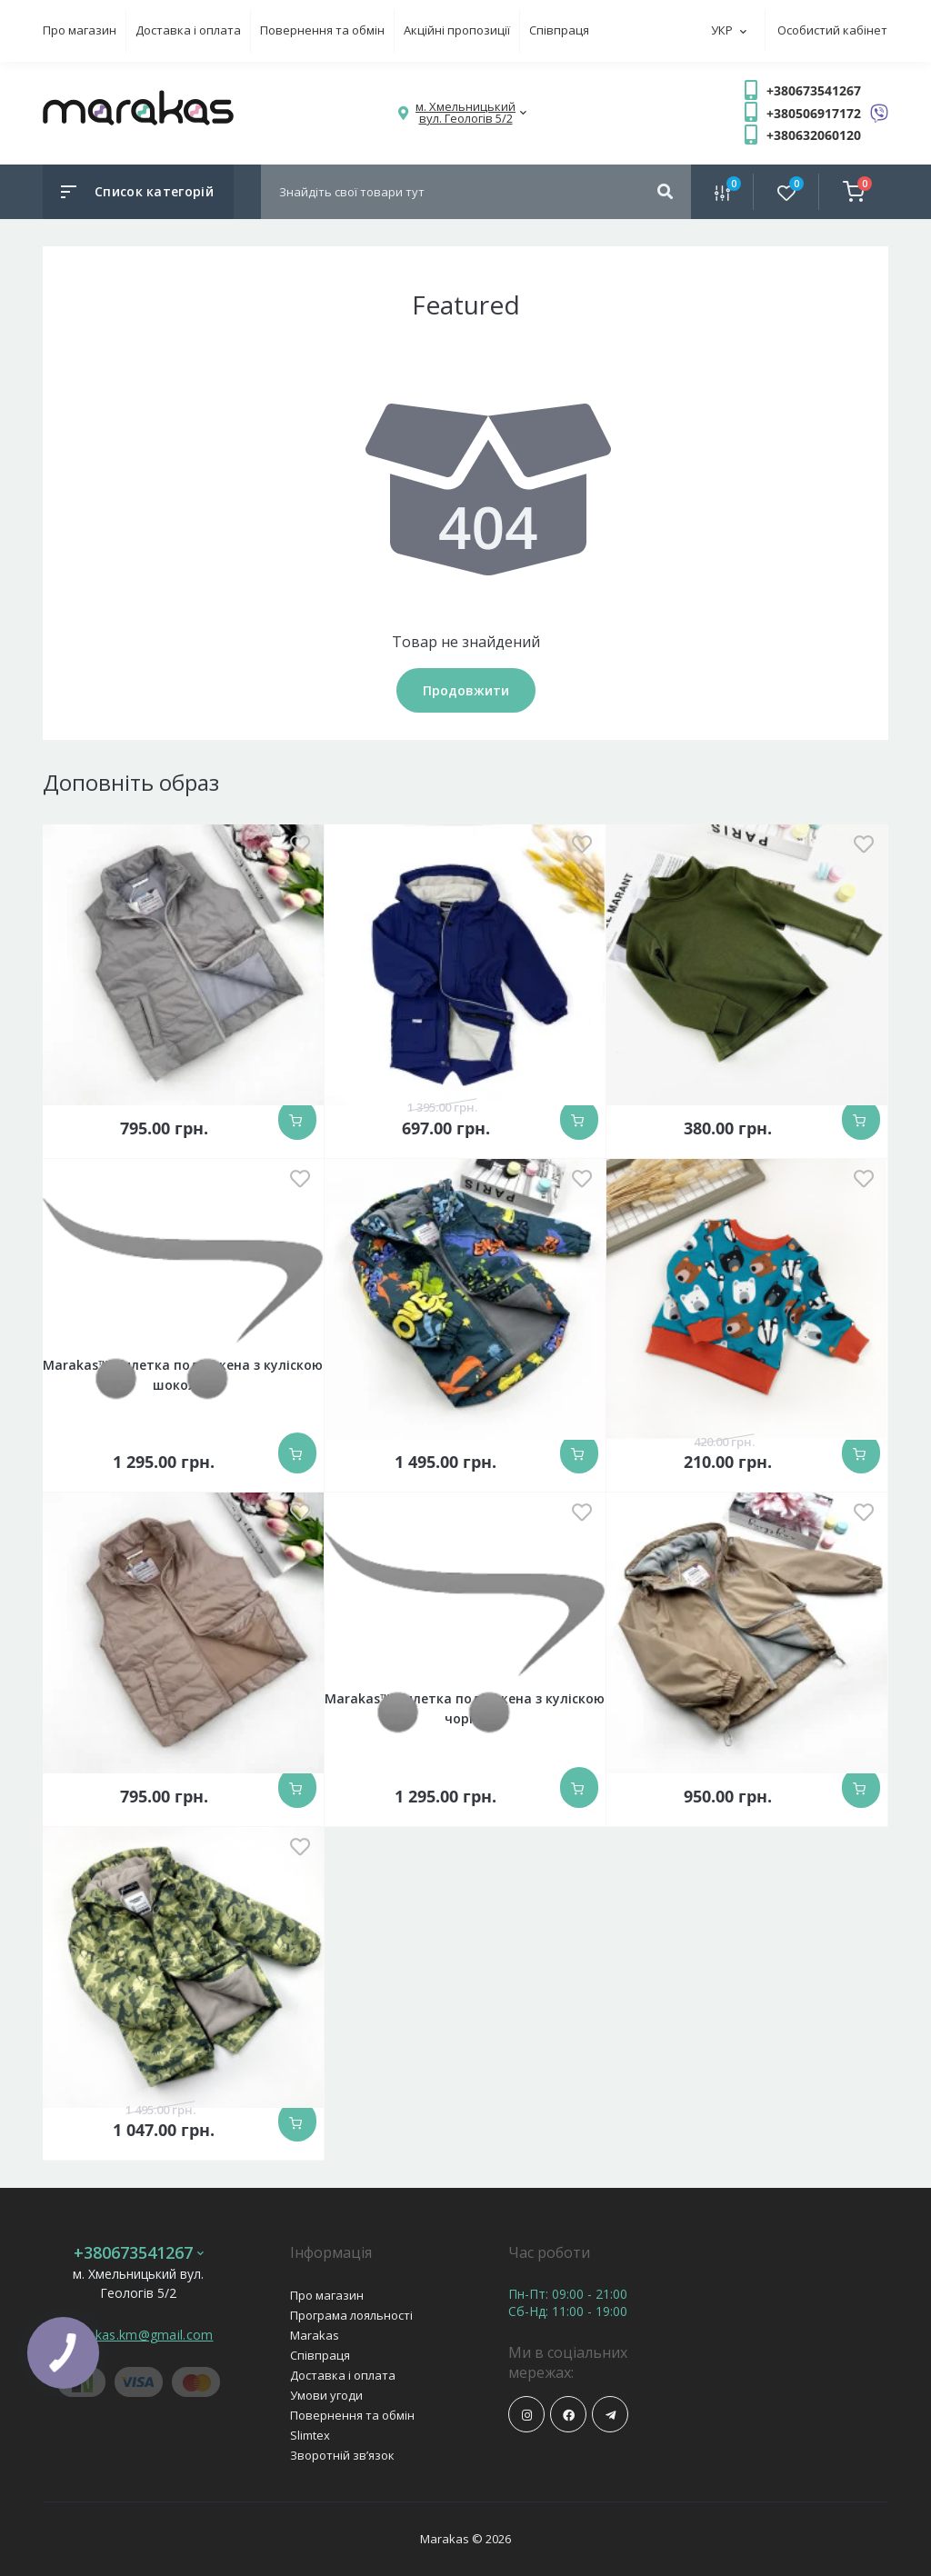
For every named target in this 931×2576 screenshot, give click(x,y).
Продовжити (466, 690)
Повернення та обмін (322, 30)
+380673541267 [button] (139, 2252)
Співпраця (559, 30)
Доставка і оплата (188, 30)
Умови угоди (326, 2395)
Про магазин (79, 30)
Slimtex (310, 2435)
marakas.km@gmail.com (139, 2334)
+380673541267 (813, 90)
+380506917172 (813, 113)
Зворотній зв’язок (342, 2455)
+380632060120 (813, 135)
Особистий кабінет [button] (832, 30)
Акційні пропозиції (457, 30)
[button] (465, 112)
